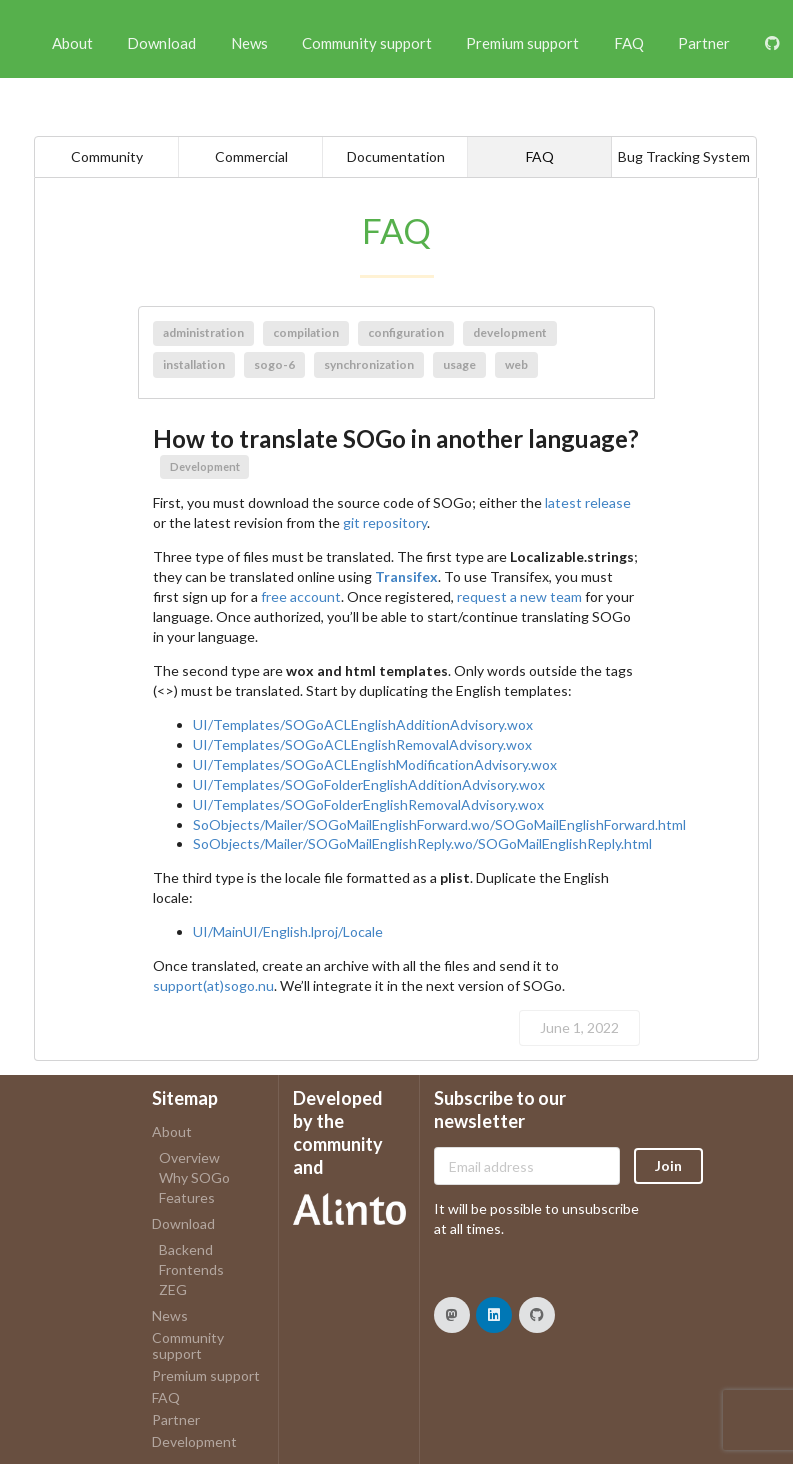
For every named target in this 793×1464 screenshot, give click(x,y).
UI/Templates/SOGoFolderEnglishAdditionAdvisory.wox (369, 784)
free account (301, 596)
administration (203, 332)
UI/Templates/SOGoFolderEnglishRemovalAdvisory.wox (368, 804)
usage (459, 364)
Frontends (191, 1269)
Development (205, 466)
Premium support (522, 43)
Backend (186, 1250)
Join (668, 1165)
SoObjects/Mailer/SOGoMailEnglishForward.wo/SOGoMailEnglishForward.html (439, 824)
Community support (367, 43)
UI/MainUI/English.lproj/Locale (288, 931)
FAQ (629, 43)
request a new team (519, 596)
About (72, 43)
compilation (306, 332)
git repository (385, 522)
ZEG (173, 1289)
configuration (406, 332)
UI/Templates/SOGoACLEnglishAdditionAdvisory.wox (363, 724)
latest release (588, 502)
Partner (704, 43)
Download (161, 43)
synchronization (369, 364)
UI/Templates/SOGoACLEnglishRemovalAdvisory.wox (362, 744)
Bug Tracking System (684, 156)
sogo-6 (274, 364)
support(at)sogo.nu (213, 985)
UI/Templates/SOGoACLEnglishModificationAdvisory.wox (375, 764)
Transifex (406, 576)
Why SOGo (194, 1177)
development (510, 332)
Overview (189, 1158)
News (249, 43)
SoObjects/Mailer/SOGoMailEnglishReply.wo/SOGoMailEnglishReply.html (422, 843)
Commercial (251, 156)
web (516, 364)
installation (194, 364)
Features (187, 1197)
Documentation (396, 156)
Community (107, 156)
